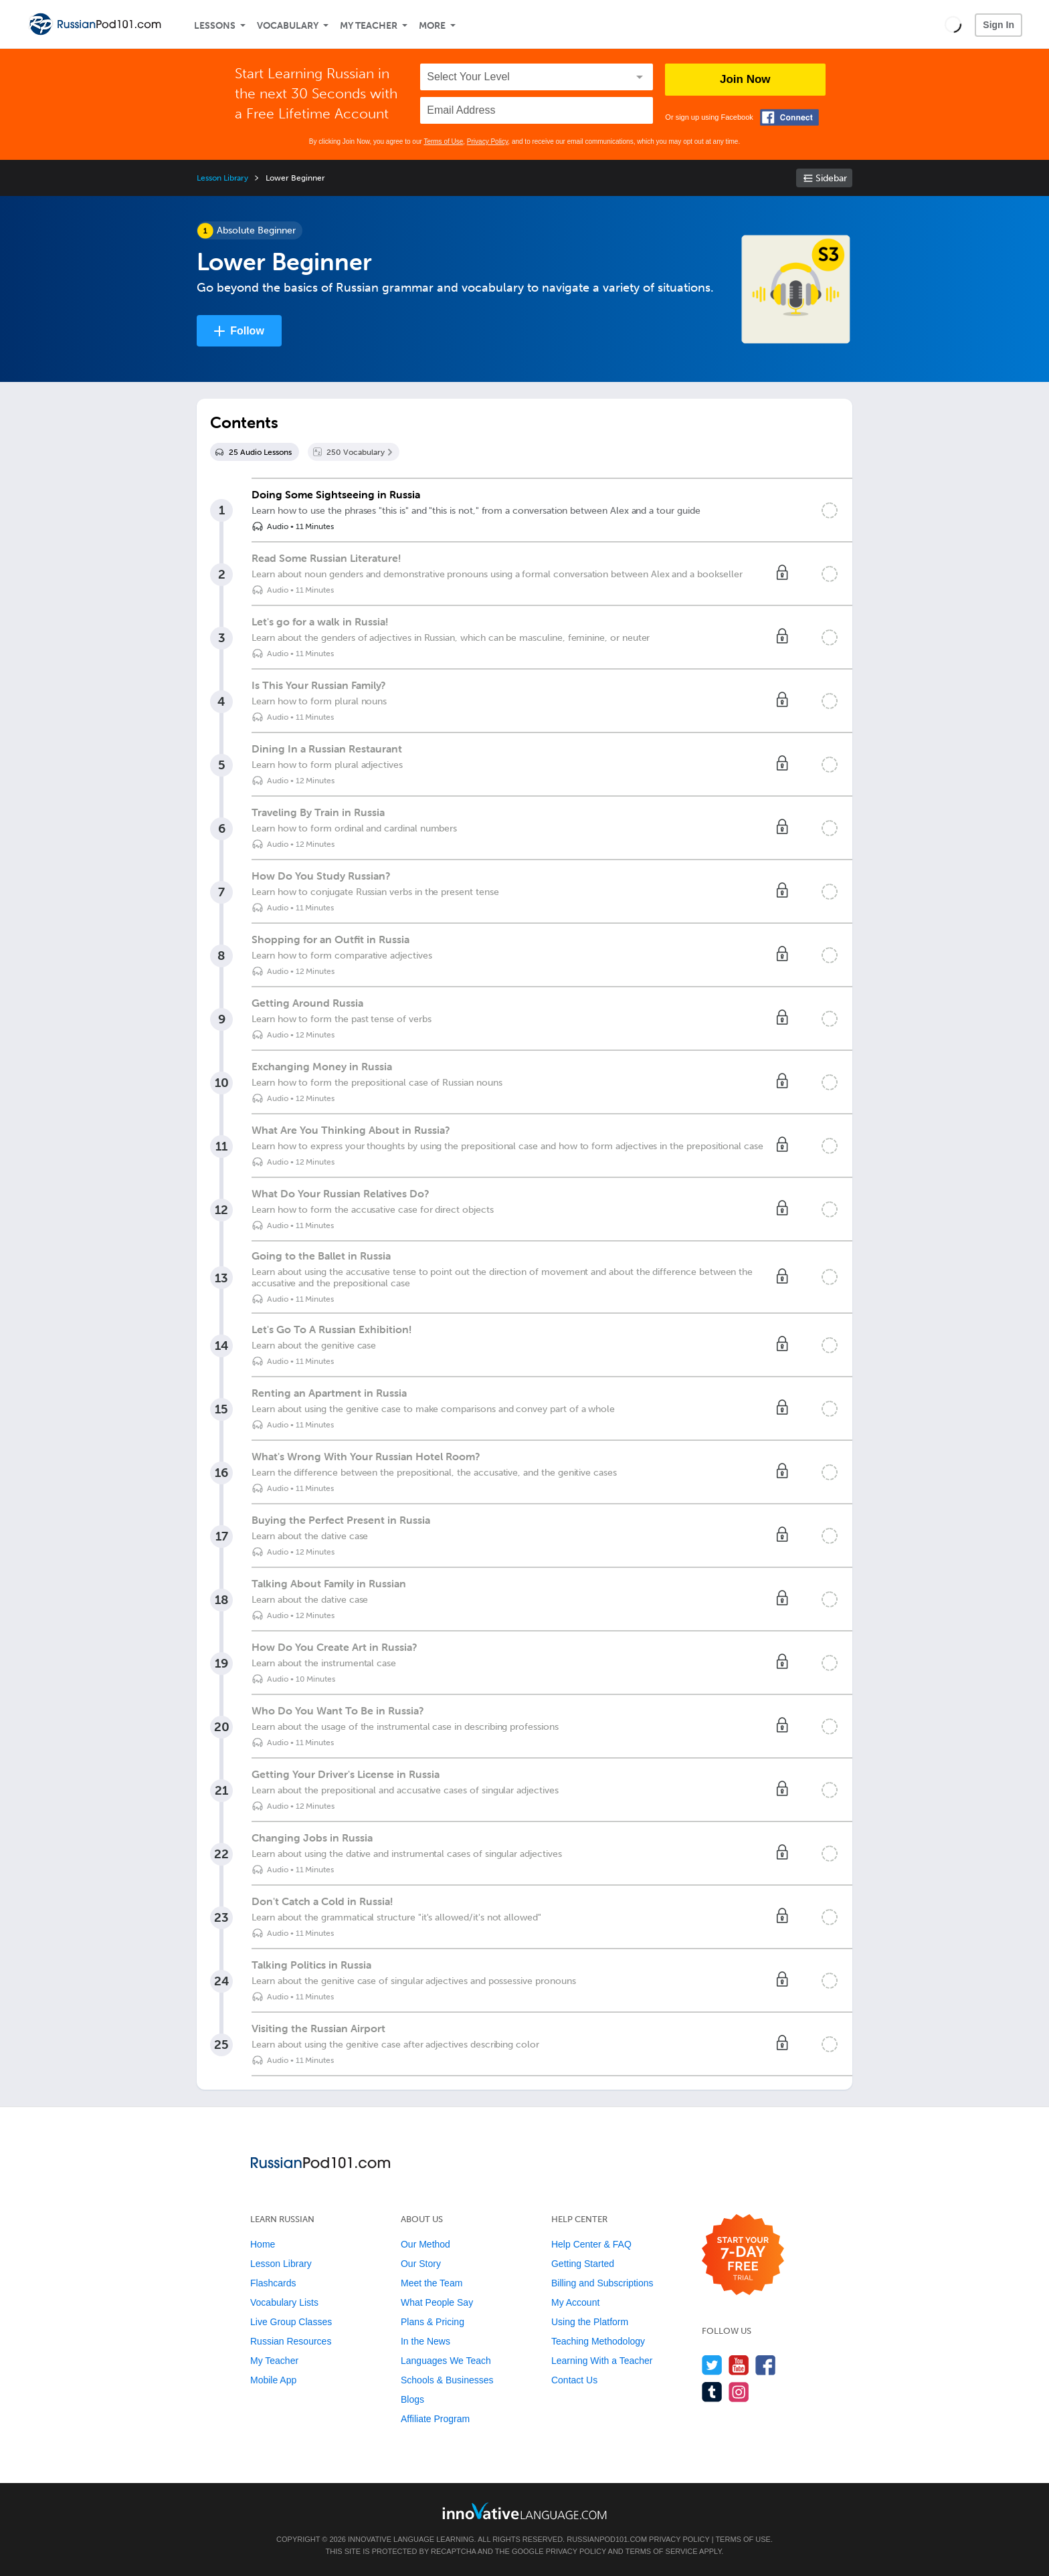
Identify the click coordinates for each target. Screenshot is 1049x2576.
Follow (247, 330)
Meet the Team (431, 2283)
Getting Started (582, 2263)
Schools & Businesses (447, 2380)
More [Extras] (432, 25)
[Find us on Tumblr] (712, 2391)
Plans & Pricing (432, 2321)
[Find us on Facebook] (765, 2365)
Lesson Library (222, 178)
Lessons (214, 25)
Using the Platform (589, 2321)
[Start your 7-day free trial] (743, 2255)
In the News (425, 2341)
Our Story (421, 2263)
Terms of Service (662, 2551)
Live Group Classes (291, 2321)
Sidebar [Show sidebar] (831, 178)
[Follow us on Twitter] (712, 2365)
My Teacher (368, 25)
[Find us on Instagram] (739, 2391)
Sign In (998, 24)
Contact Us (574, 2380)
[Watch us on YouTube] (739, 2365)
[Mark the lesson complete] (830, 510)
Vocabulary (287, 25)
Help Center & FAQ (591, 2244)
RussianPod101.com (607, 2539)
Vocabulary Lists (284, 2302)
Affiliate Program (435, 2418)
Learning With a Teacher (602, 2360)
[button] (953, 24)
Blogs (412, 2399)
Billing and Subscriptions (602, 2283)
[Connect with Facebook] (789, 117)
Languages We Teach (446, 2360)
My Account (575, 2302)
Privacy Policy (487, 141)
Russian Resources (290, 2341)
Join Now (745, 79)
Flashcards (273, 2283)
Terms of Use (443, 141)
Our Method (425, 2244)
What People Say (437, 2302)
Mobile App (273, 2380)
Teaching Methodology (598, 2341)
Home (262, 2244)
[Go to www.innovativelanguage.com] (524, 2511)
